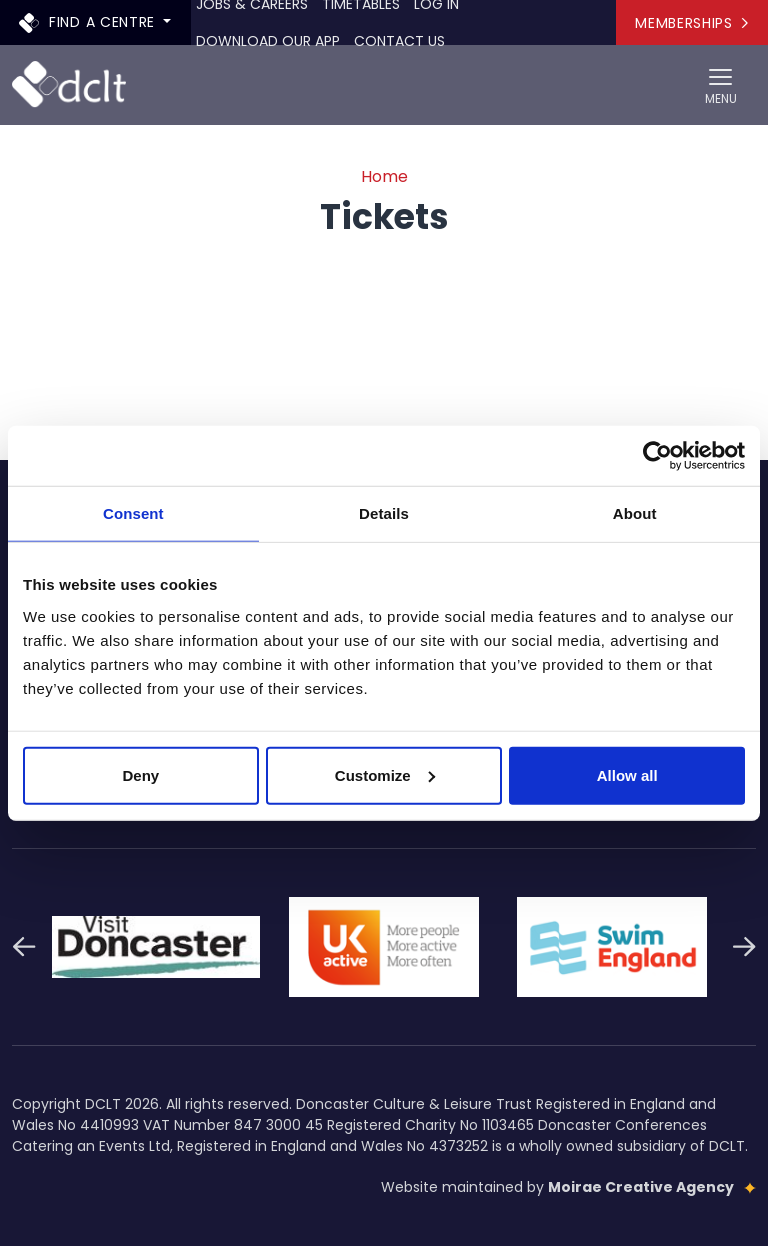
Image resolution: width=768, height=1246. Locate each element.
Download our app (268, 41)
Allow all (627, 774)
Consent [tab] (133, 513)
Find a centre (89, 21)
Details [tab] (384, 513)
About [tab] (635, 513)
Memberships (691, 23)
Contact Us (399, 41)
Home (384, 176)
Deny (140, 774)
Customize (385, 774)
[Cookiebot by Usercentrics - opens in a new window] (657, 456)
